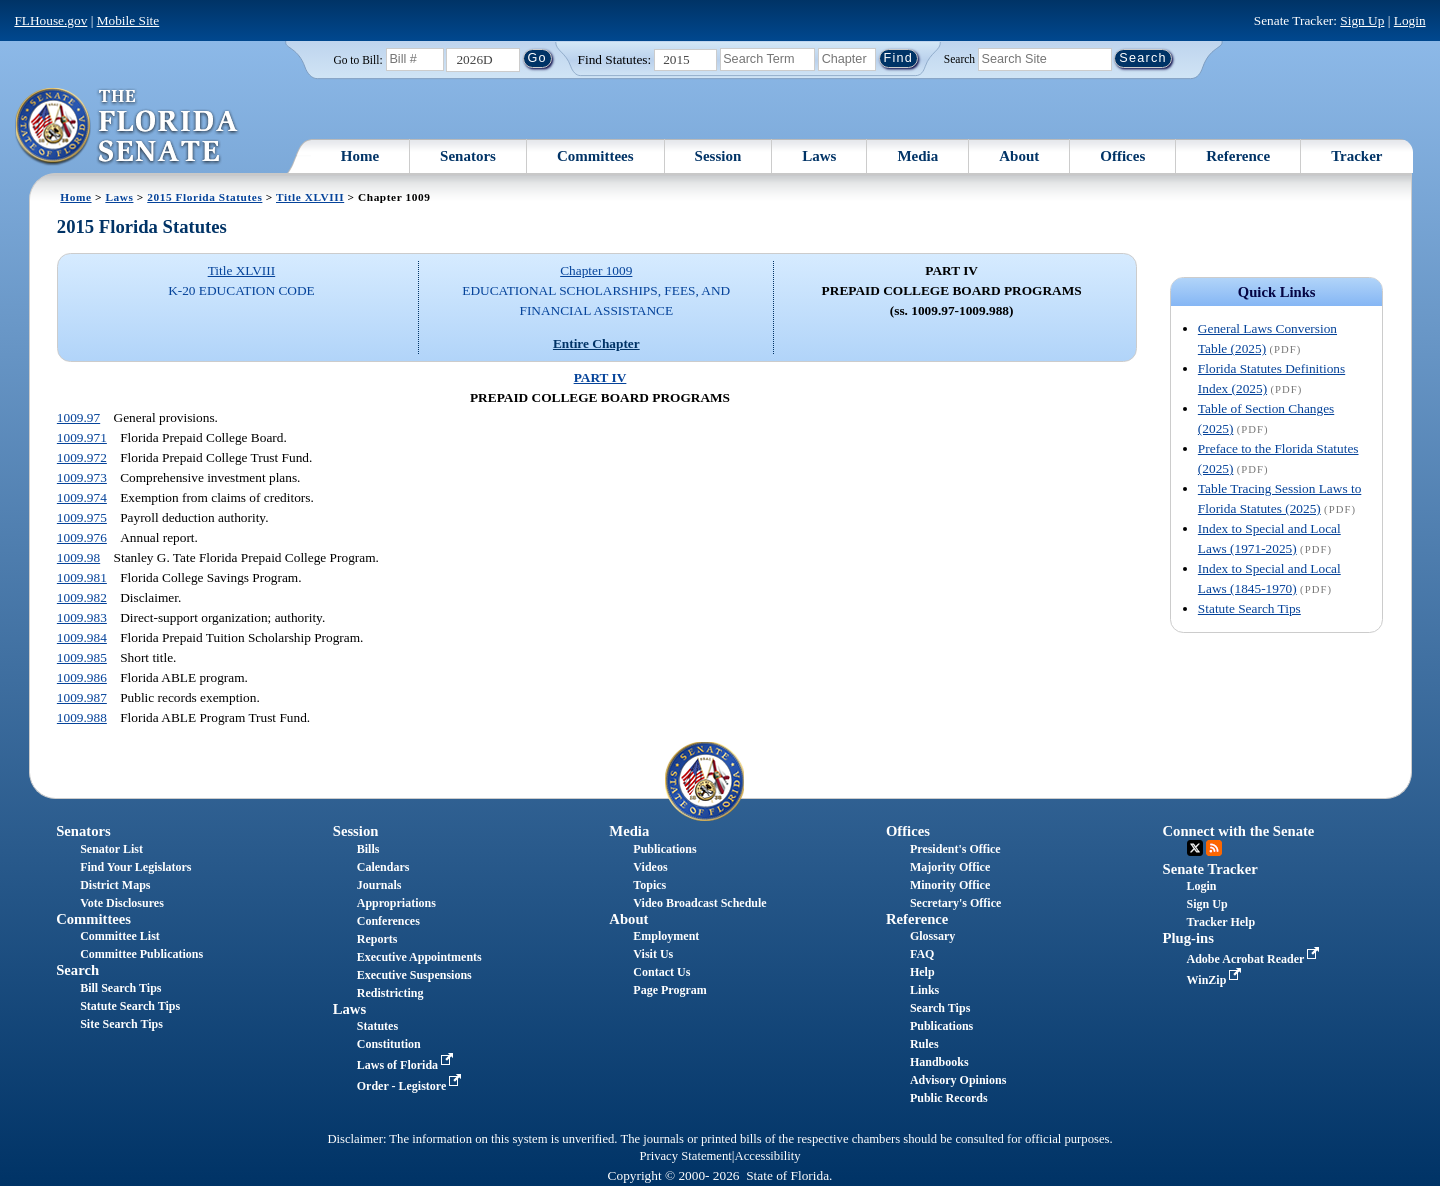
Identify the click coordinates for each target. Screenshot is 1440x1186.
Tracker (1356, 156)
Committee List (120, 936)
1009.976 (82, 537)
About (1019, 156)
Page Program (669, 990)
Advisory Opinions (958, 1080)
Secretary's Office (955, 903)
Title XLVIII (310, 197)
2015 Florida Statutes (204, 197)
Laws (819, 156)
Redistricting (390, 993)
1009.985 (82, 657)
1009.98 (78, 557)
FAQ (922, 954)
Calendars (383, 867)
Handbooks (939, 1062)
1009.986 (82, 677)
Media (917, 156)
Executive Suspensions (414, 975)
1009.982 (82, 597)
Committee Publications (141, 954)
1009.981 (82, 577)
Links (924, 990)
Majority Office (950, 867)
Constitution (389, 1044)
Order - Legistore (411, 1086)
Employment (666, 936)
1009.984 (82, 637)
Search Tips (940, 1008)
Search (959, 58)
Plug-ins (1188, 938)
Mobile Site (128, 20)
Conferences (388, 921)
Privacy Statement (685, 1156)
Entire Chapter (596, 343)
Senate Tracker (1210, 869)
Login (1410, 20)
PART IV (600, 377)
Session (718, 156)
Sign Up (1362, 20)
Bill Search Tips (120, 988)
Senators (468, 156)
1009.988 (82, 717)
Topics (649, 885)
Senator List (111, 849)
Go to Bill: (357, 60)
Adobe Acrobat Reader (1255, 959)
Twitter (1195, 848)
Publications (664, 849)
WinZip (1216, 980)
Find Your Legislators (135, 867)
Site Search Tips (121, 1024)
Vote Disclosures (122, 903)
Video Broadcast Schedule (699, 903)
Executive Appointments (419, 957)
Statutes (377, 1026)
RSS (1214, 848)
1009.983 (82, 617)
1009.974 (82, 497)
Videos (650, 867)
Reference (1238, 156)
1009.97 (78, 417)
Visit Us (653, 954)
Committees (595, 156)
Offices (1122, 156)
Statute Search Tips (1249, 608)
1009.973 (82, 477)
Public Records (949, 1098)
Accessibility (768, 1156)
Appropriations (396, 903)
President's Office (955, 849)
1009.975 (82, 517)
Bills (368, 849)
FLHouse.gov (50, 20)
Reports (377, 939)
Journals (379, 885)
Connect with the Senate (1239, 831)
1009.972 (82, 457)
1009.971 (82, 437)
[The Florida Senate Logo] (127, 127)
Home (360, 156)
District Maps (115, 885)
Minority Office (950, 885)
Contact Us (661, 972)
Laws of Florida (407, 1065)
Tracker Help (1221, 922)
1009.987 (82, 697)
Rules (924, 1044)
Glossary (932, 936)
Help (922, 972)
